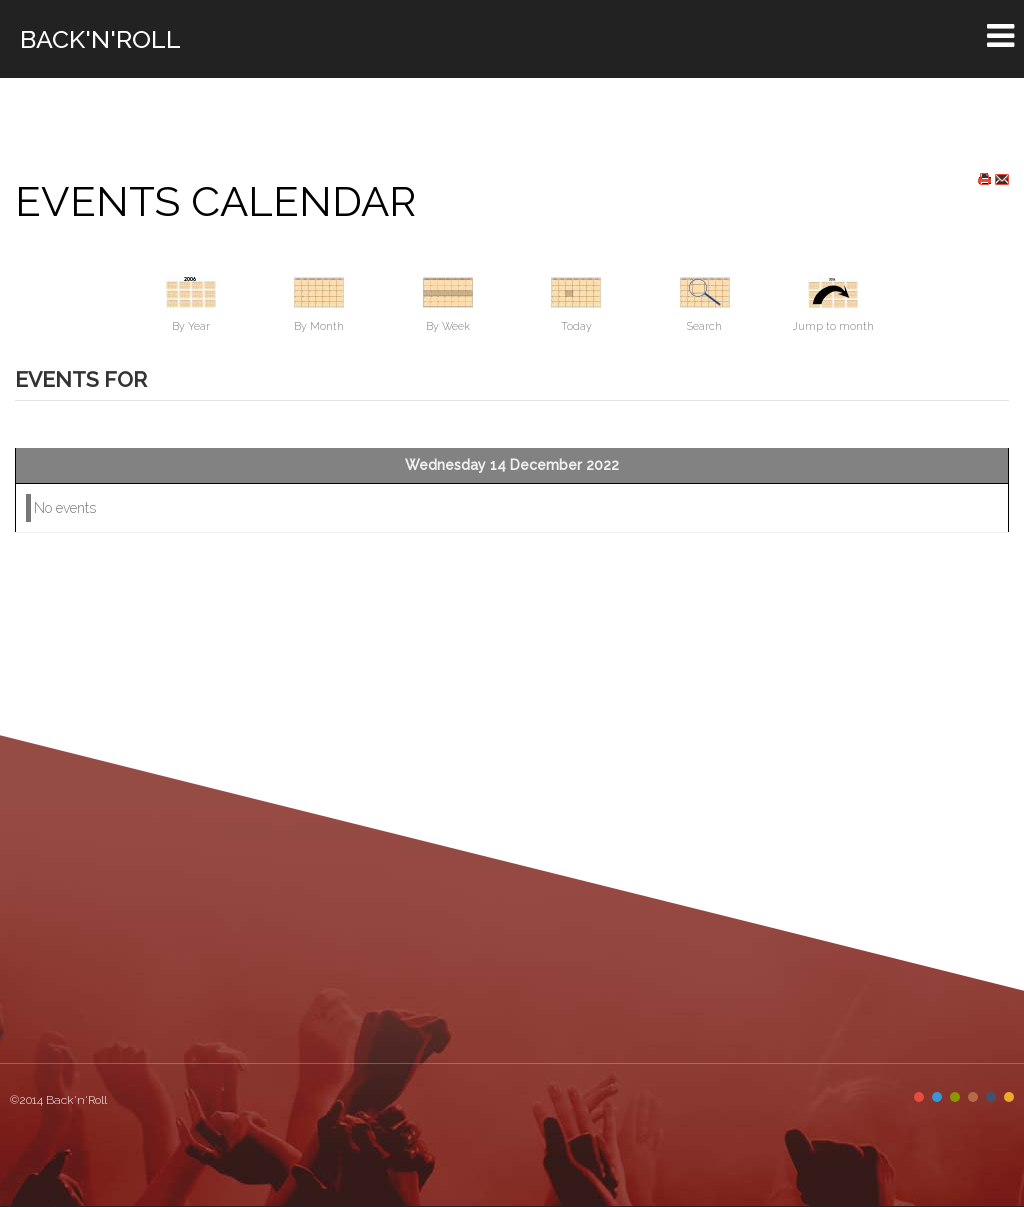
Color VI (1009, 1097)
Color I (919, 1097)
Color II (937, 1097)
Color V (991, 1097)
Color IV (973, 1097)
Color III (955, 1097)
